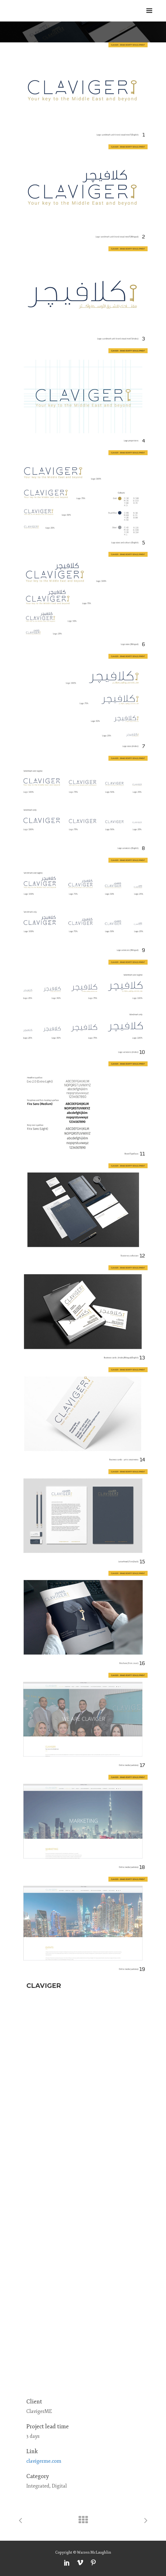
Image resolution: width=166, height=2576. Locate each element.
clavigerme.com (43, 2461)
